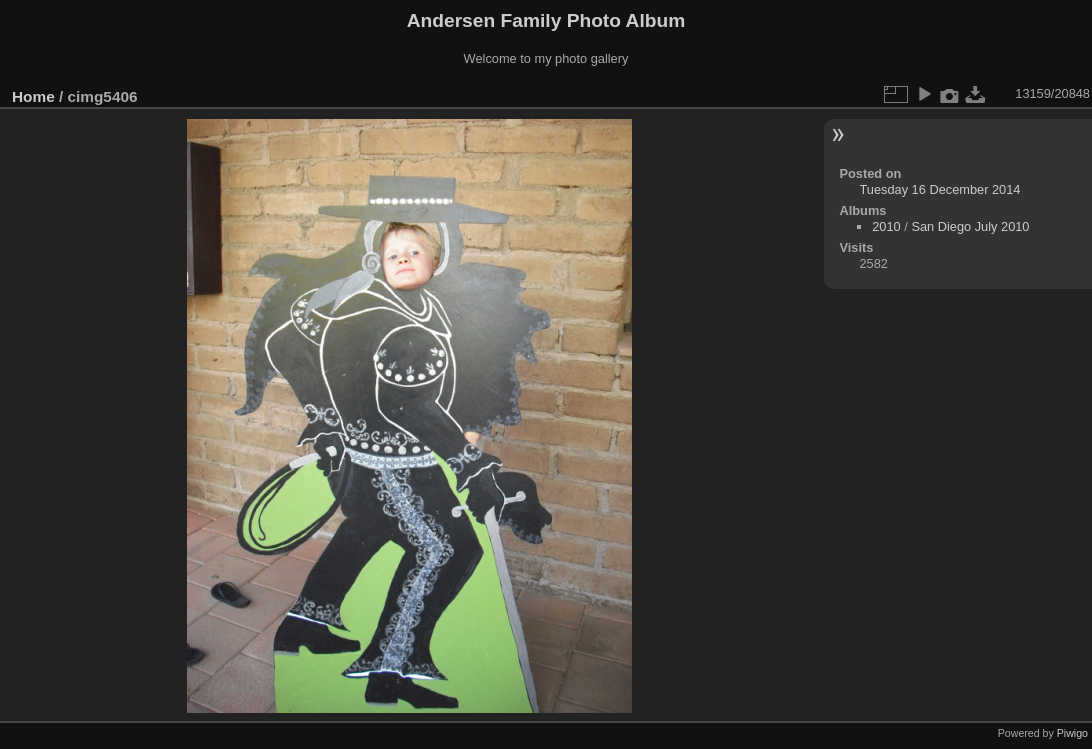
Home (33, 96)
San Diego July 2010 (970, 226)
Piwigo (1072, 733)
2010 (886, 226)
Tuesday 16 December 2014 (939, 189)
